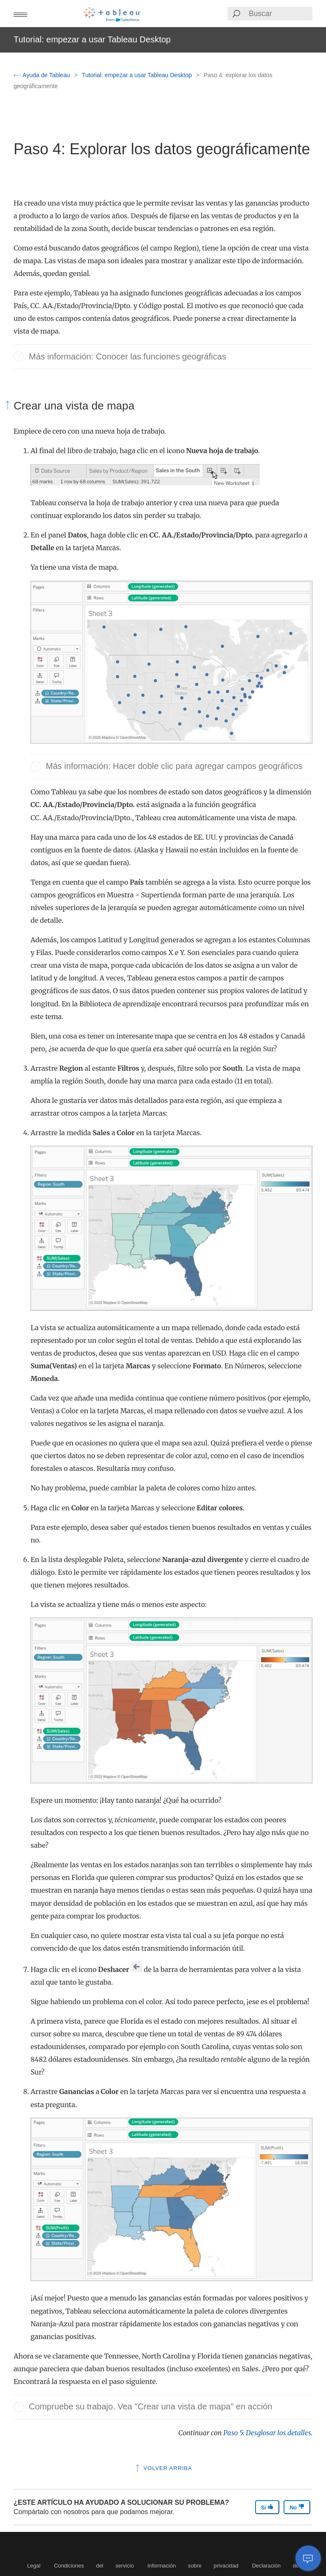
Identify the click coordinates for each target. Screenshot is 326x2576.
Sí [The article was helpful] (267, 2507)
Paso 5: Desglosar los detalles (267, 2432)
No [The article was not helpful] (296, 2507)
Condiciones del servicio (94, 2565)
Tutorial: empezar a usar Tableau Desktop (138, 75)
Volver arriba (163, 2468)
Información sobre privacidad (192, 2565)
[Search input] (280, 13)
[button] (20, 13)
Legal (33, 2565)
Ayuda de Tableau (43, 75)
